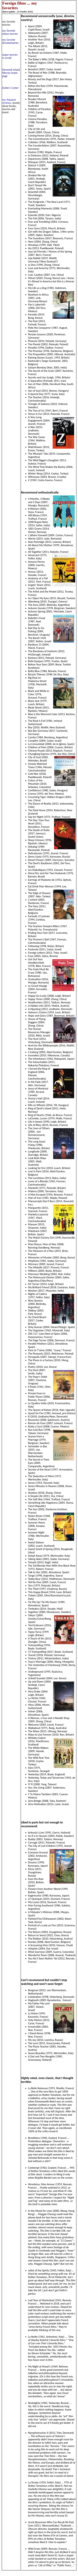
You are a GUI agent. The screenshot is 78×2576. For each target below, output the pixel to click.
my (9, 101)
